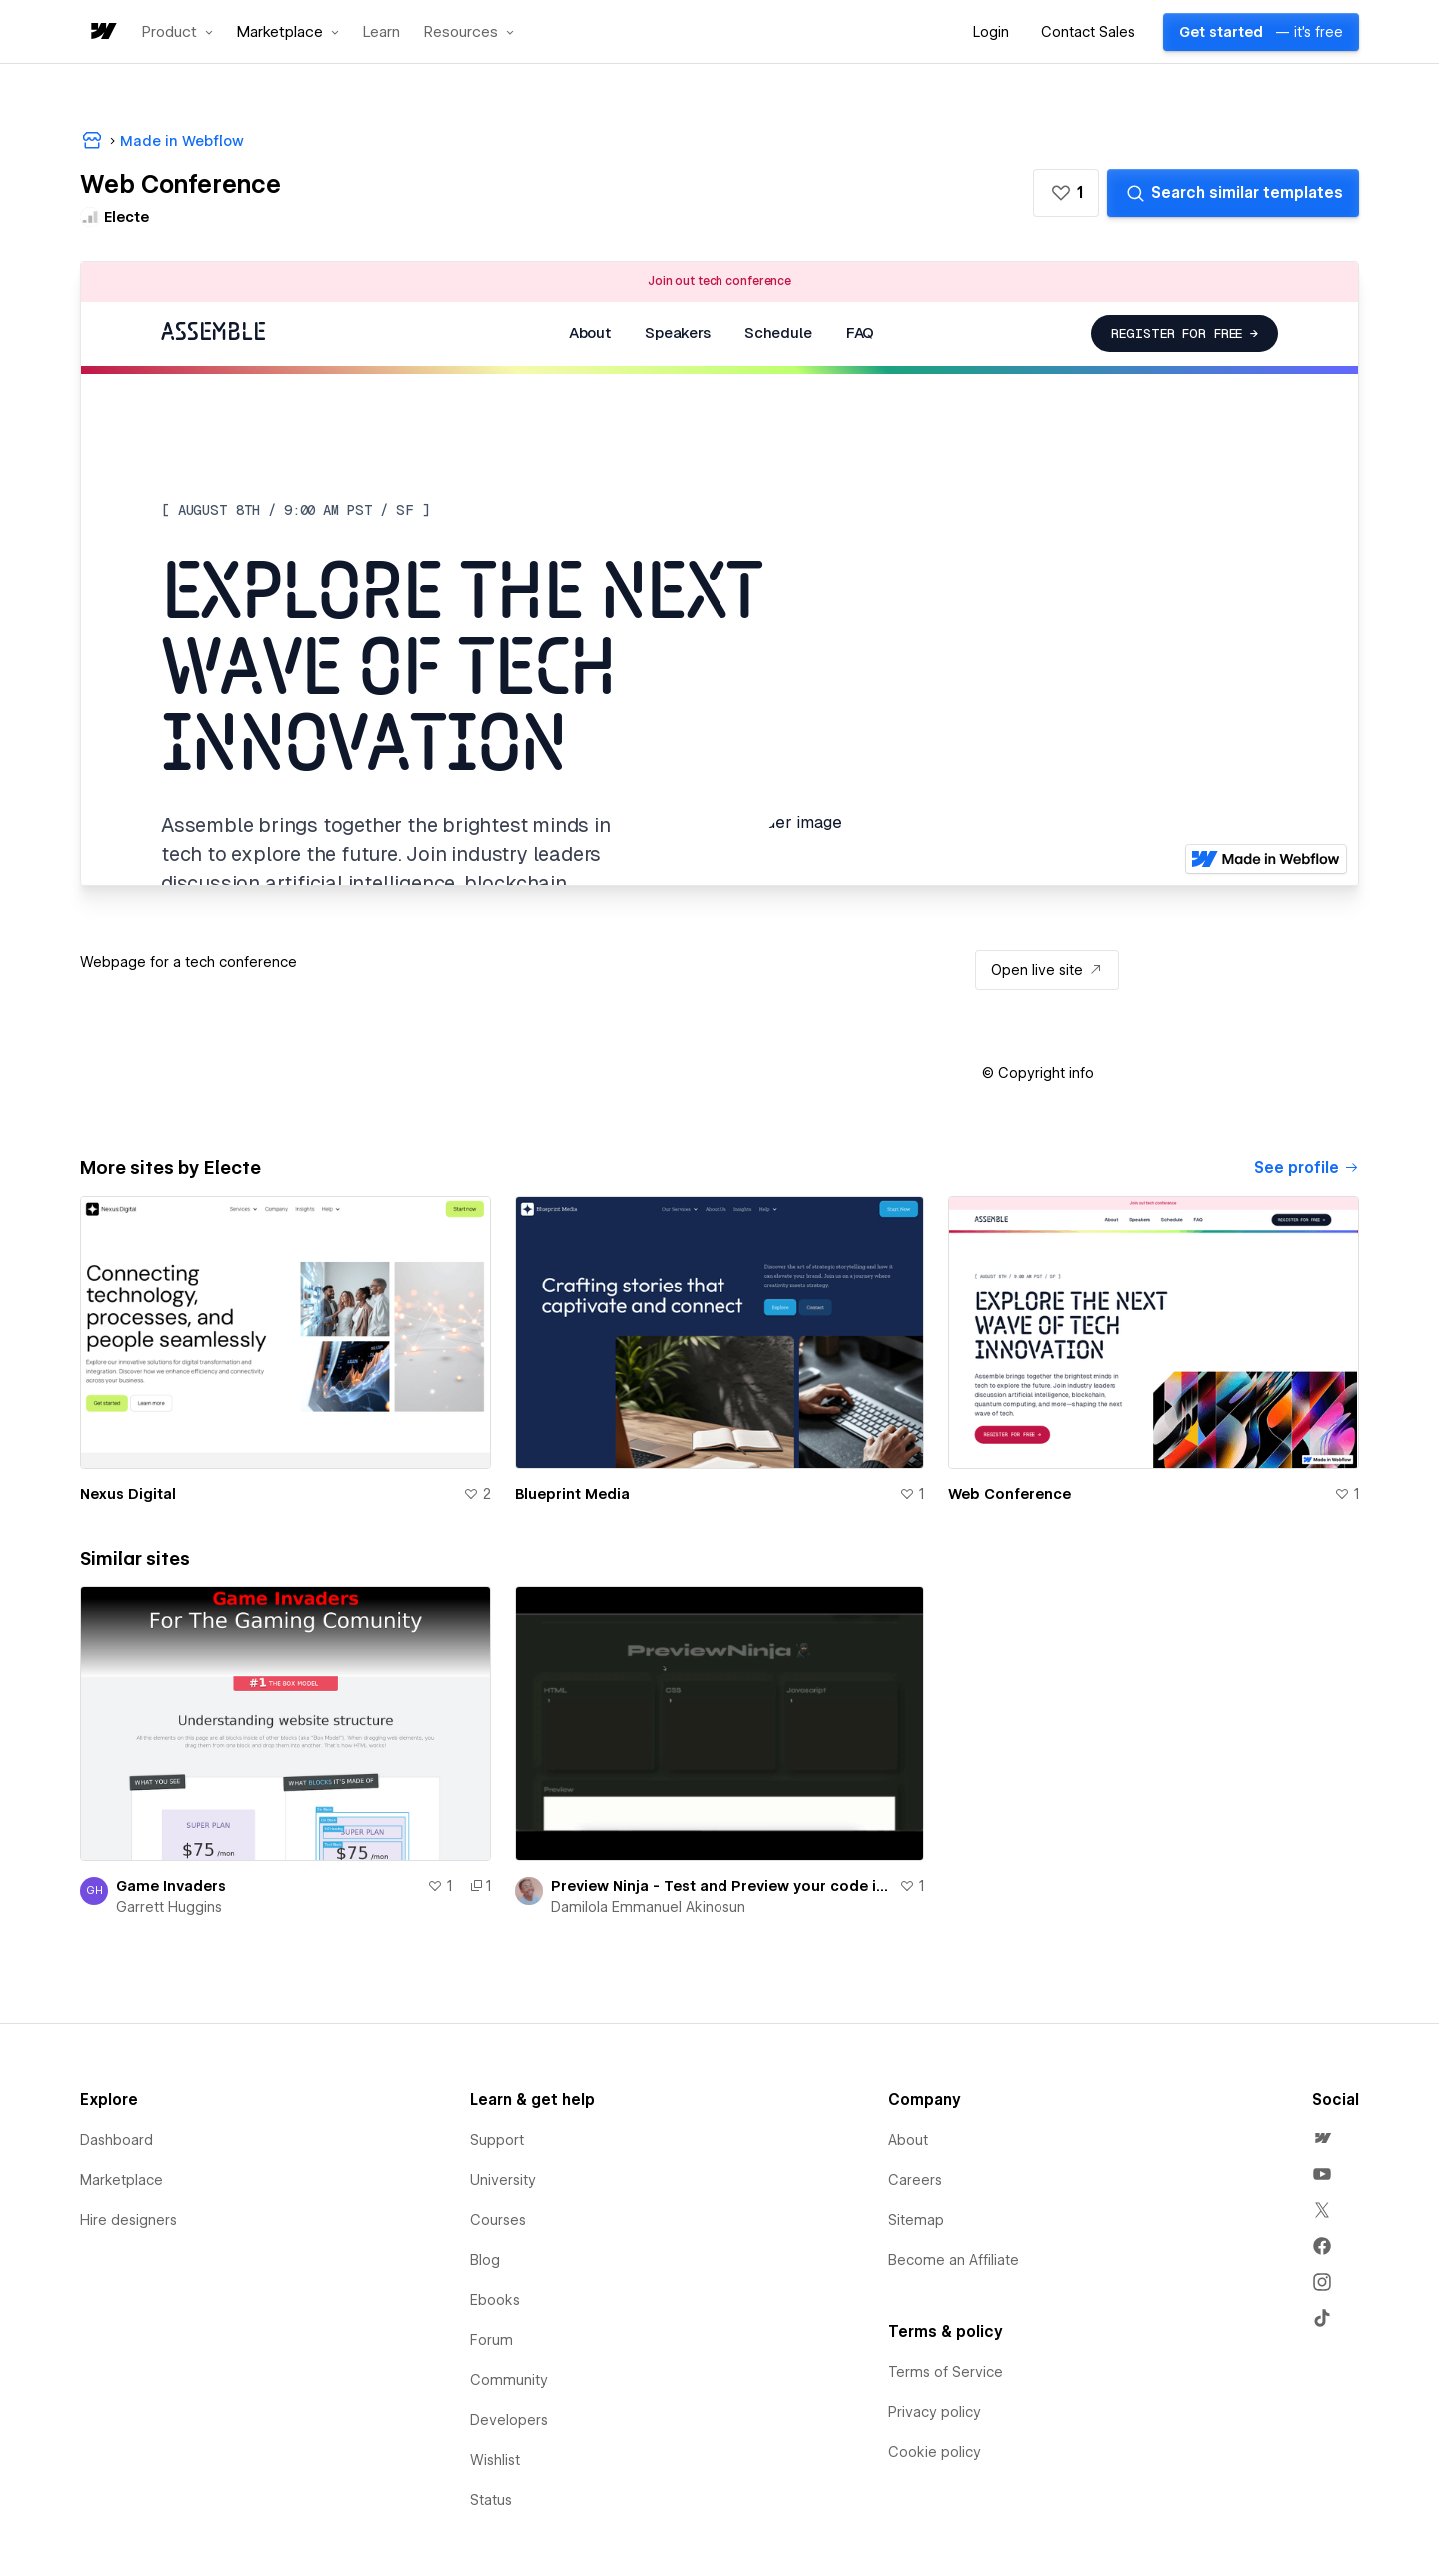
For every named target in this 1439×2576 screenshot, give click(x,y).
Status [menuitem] (491, 2500)
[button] (177, 32)
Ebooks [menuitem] (495, 2300)
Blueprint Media (572, 1494)
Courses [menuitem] (498, 2220)
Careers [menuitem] (915, 2180)
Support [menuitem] (497, 2140)
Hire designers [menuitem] (128, 2220)
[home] (102, 32)
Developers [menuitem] (509, 2420)
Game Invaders (171, 1886)
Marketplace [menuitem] (121, 2180)
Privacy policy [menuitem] (934, 2412)
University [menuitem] (503, 2180)
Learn (381, 32)
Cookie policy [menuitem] (934, 2452)
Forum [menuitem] (491, 2340)
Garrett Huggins (169, 1907)
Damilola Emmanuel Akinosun (648, 1907)
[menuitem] (1322, 2138)
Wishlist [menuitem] (495, 2460)
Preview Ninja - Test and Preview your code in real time (721, 1886)
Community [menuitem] (509, 2380)
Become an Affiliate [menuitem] (953, 2260)
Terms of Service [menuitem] (945, 2372)
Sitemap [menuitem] (916, 2220)
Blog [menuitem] (485, 2260)
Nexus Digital (128, 1494)
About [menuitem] (908, 2140)
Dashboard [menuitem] (116, 2140)
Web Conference (1009, 1494)
